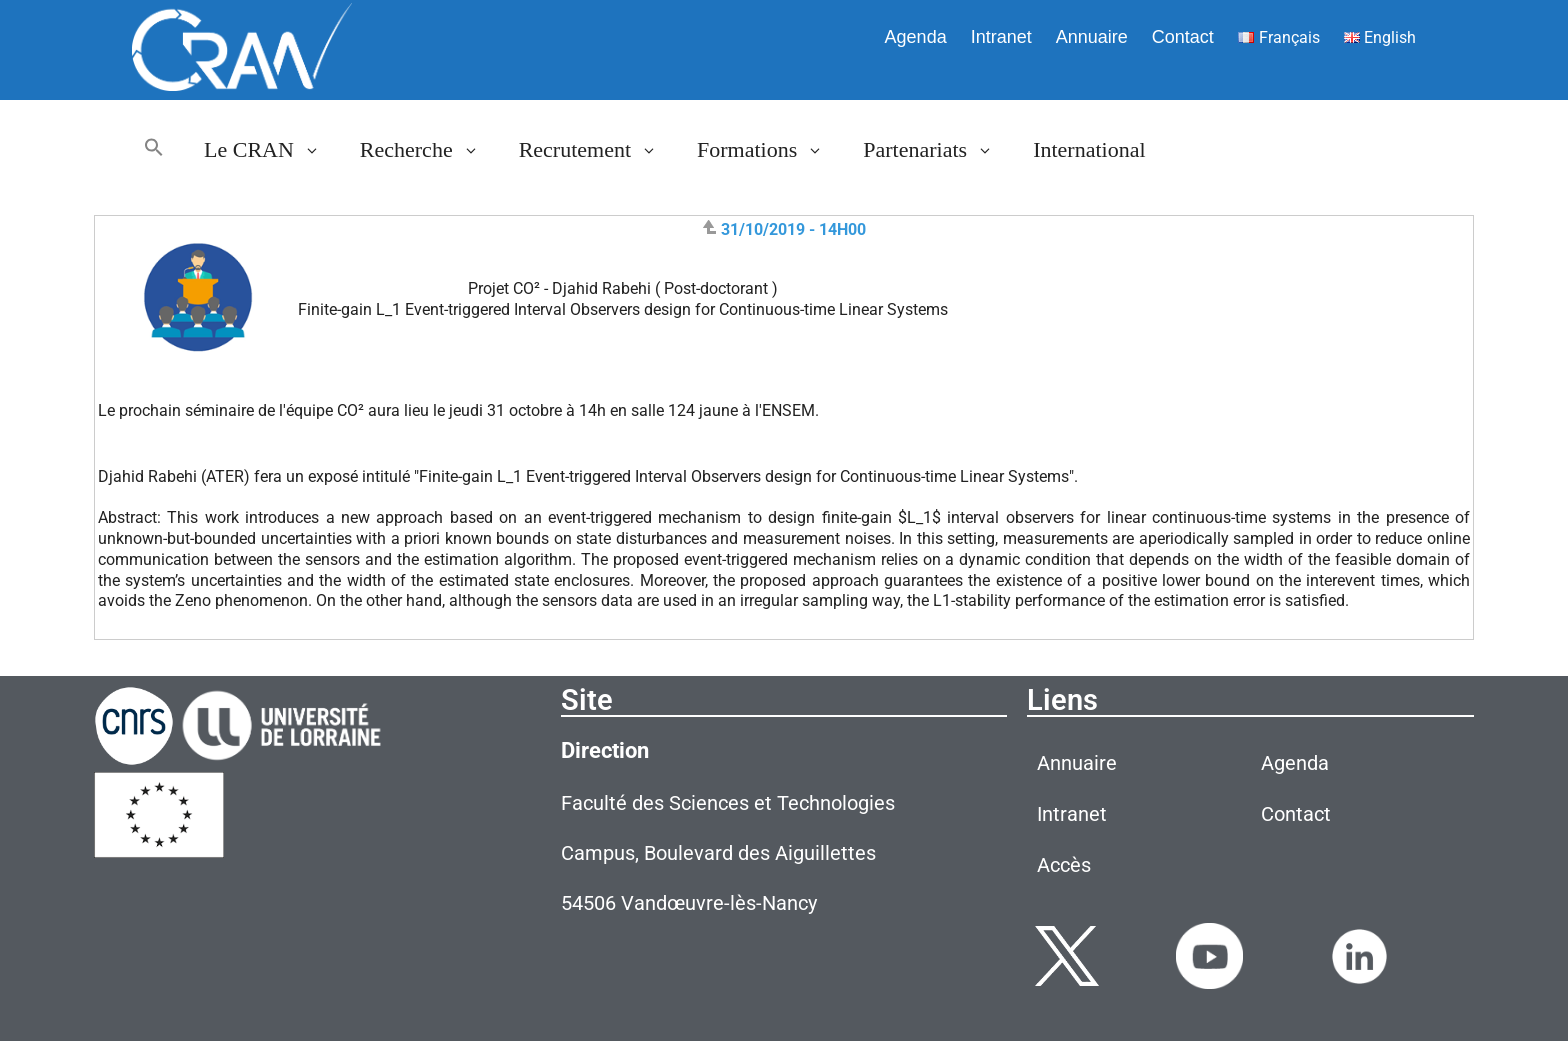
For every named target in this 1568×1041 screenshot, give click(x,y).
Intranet (1001, 37)
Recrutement (598, 150)
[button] (154, 150)
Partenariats (938, 150)
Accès (1064, 865)
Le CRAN (272, 150)
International (1089, 149)
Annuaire (1092, 37)
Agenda (916, 37)
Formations (770, 150)
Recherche (429, 150)
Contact (1183, 37)
